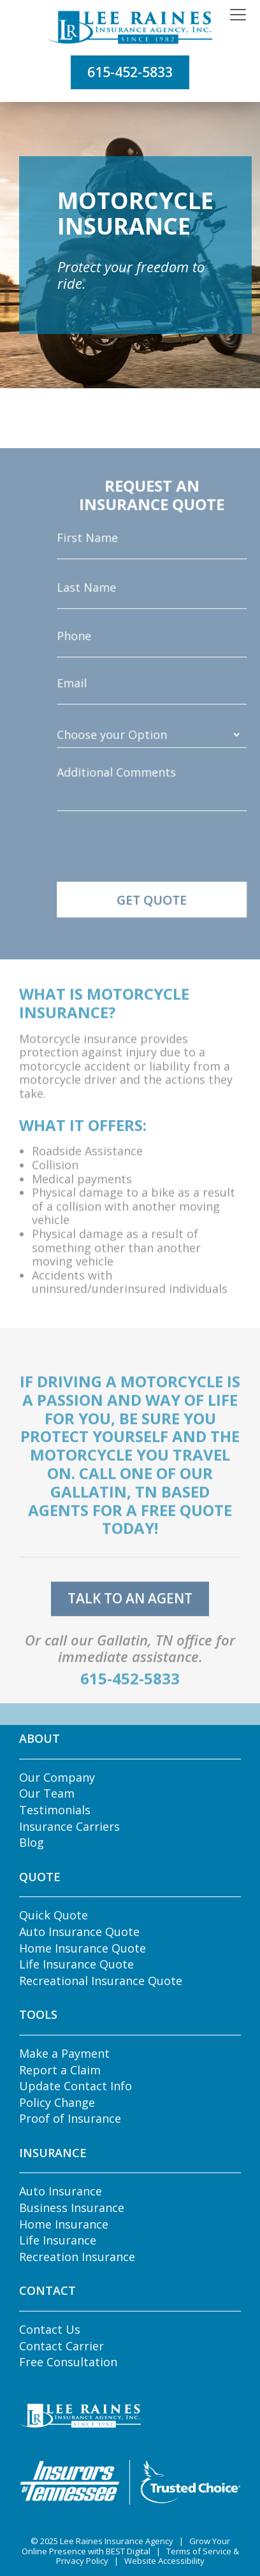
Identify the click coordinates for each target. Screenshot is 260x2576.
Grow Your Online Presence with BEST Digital (126, 2546)
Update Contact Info (75, 2085)
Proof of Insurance (70, 2118)
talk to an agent (130, 1614)
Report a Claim (60, 2070)
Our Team (47, 1793)
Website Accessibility (164, 2560)
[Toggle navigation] (238, 15)
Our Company (57, 1777)
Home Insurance (63, 2224)
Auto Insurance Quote (79, 1931)
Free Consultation (68, 2361)
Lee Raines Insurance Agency (116, 2541)
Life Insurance (57, 2240)
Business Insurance (71, 2207)
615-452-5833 (130, 72)
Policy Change (57, 2102)
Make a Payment (64, 2053)
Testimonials (54, 1809)
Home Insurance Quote (82, 1948)
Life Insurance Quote (76, 1964)
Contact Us (49, 2329)
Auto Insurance (60, 2191)
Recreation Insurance (77, 2256)
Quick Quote (53, 1915)
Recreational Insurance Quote (100, 1980)
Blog (31, 1842)
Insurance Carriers (69, 1826)
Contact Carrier (61, 2346)
